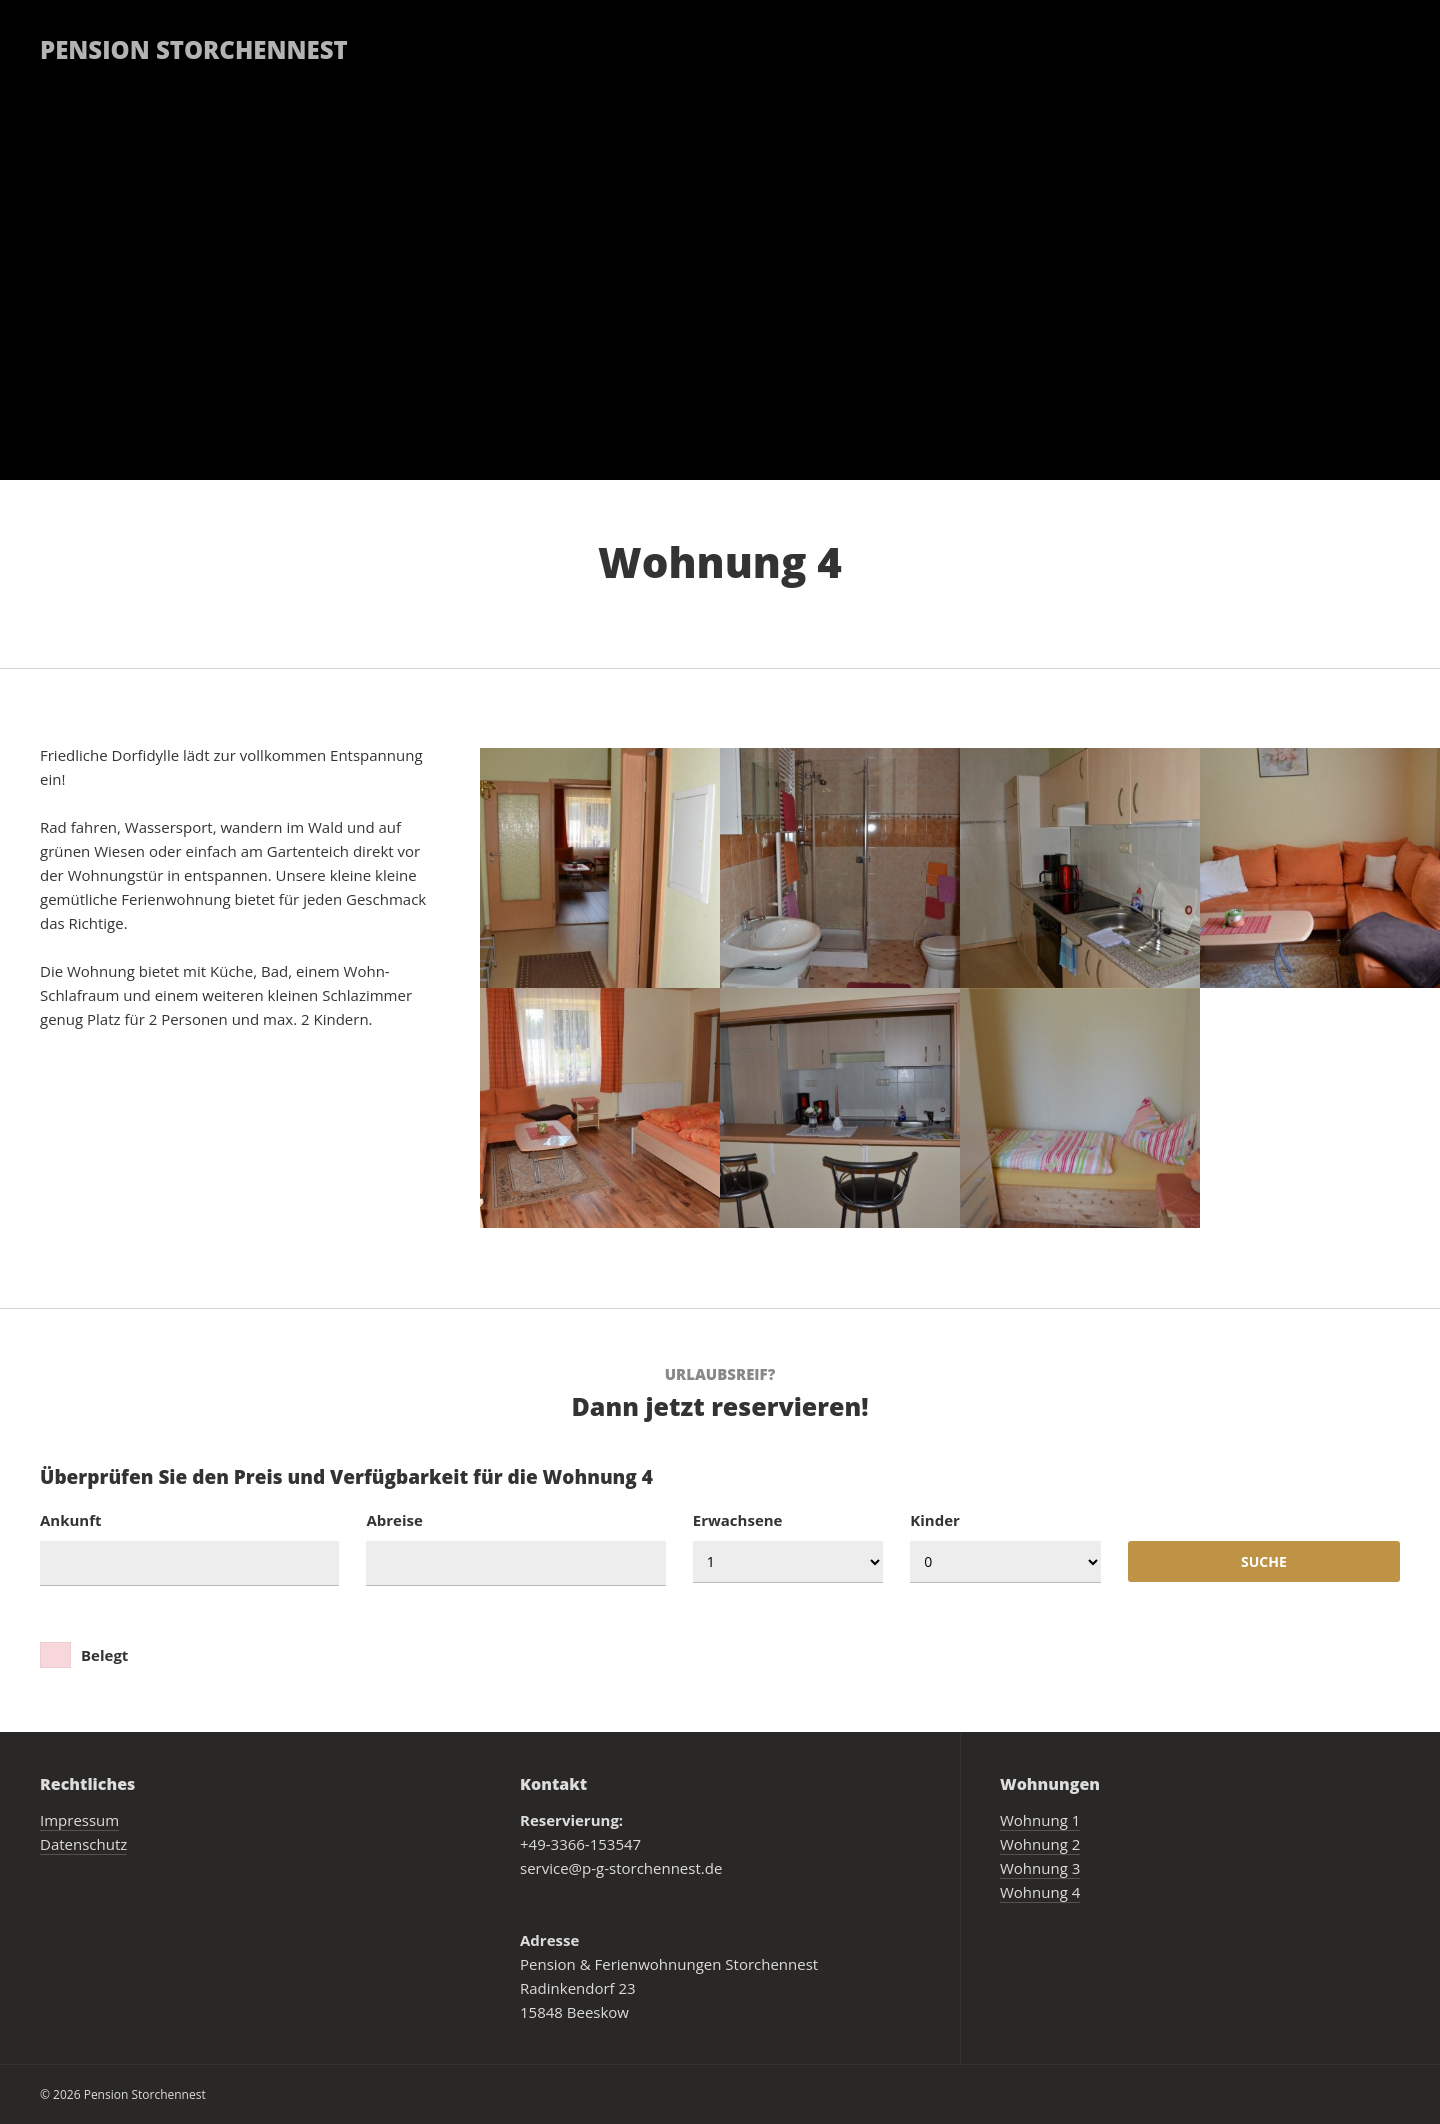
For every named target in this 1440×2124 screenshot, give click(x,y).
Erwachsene (738, 1520)
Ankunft (71, 1520)
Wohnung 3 (1040, 1868)
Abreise (394, 1520)
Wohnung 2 (1040, 1844)
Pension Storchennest (194, 49)
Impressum (79, 1820)
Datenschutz (83, 1844)
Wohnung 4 (1040, 1892)
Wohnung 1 (1040, 1820)
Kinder (935, 1520)
